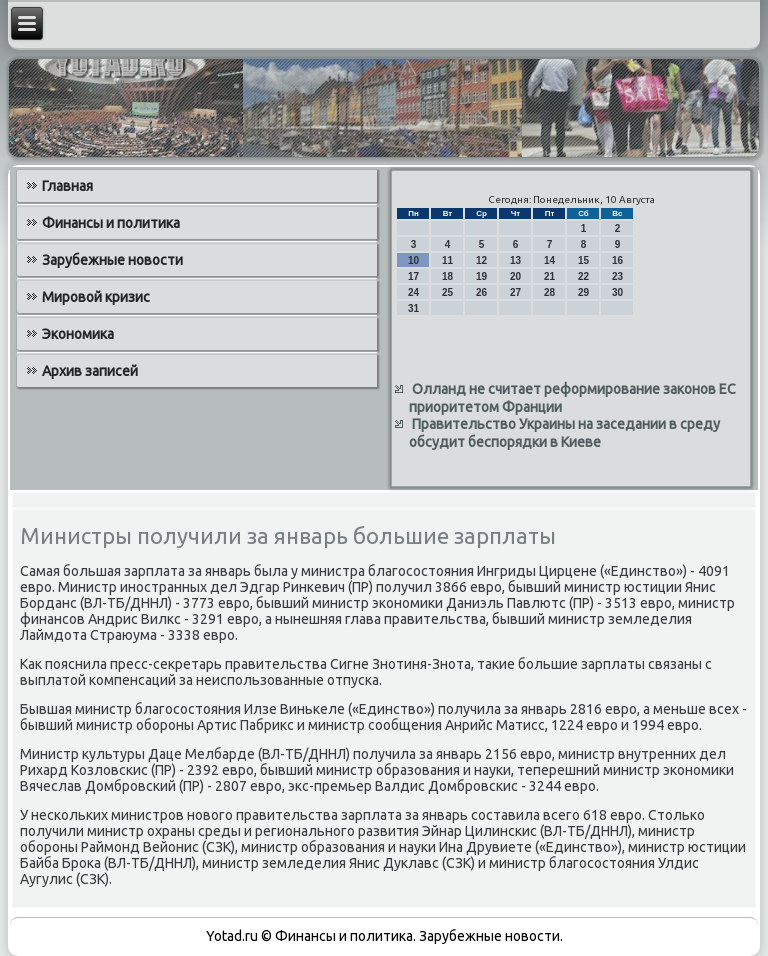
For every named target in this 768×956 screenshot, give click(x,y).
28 (549, 292)
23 (617, 276)
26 (481, 292)
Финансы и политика (111, 223)
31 (413, 308)
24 (413, 292)
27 (515, 292)
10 (413, 260)
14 (549, 260)
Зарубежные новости (112, 260)
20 (515, 276)
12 (481, 260)
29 (583, 292)
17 (413, 276)
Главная (67, 186)
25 (447, 292)
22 (583, 276)
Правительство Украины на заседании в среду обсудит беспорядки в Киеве (564, 433)
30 (617, 292)
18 (447, 276)
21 (549, 276)
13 (515, 260)
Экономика (78, 334)
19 (481, 276)
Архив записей (90, 371)
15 (583, 260)
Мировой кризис (96, 297)
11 (447, 260)
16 (617, 260)
